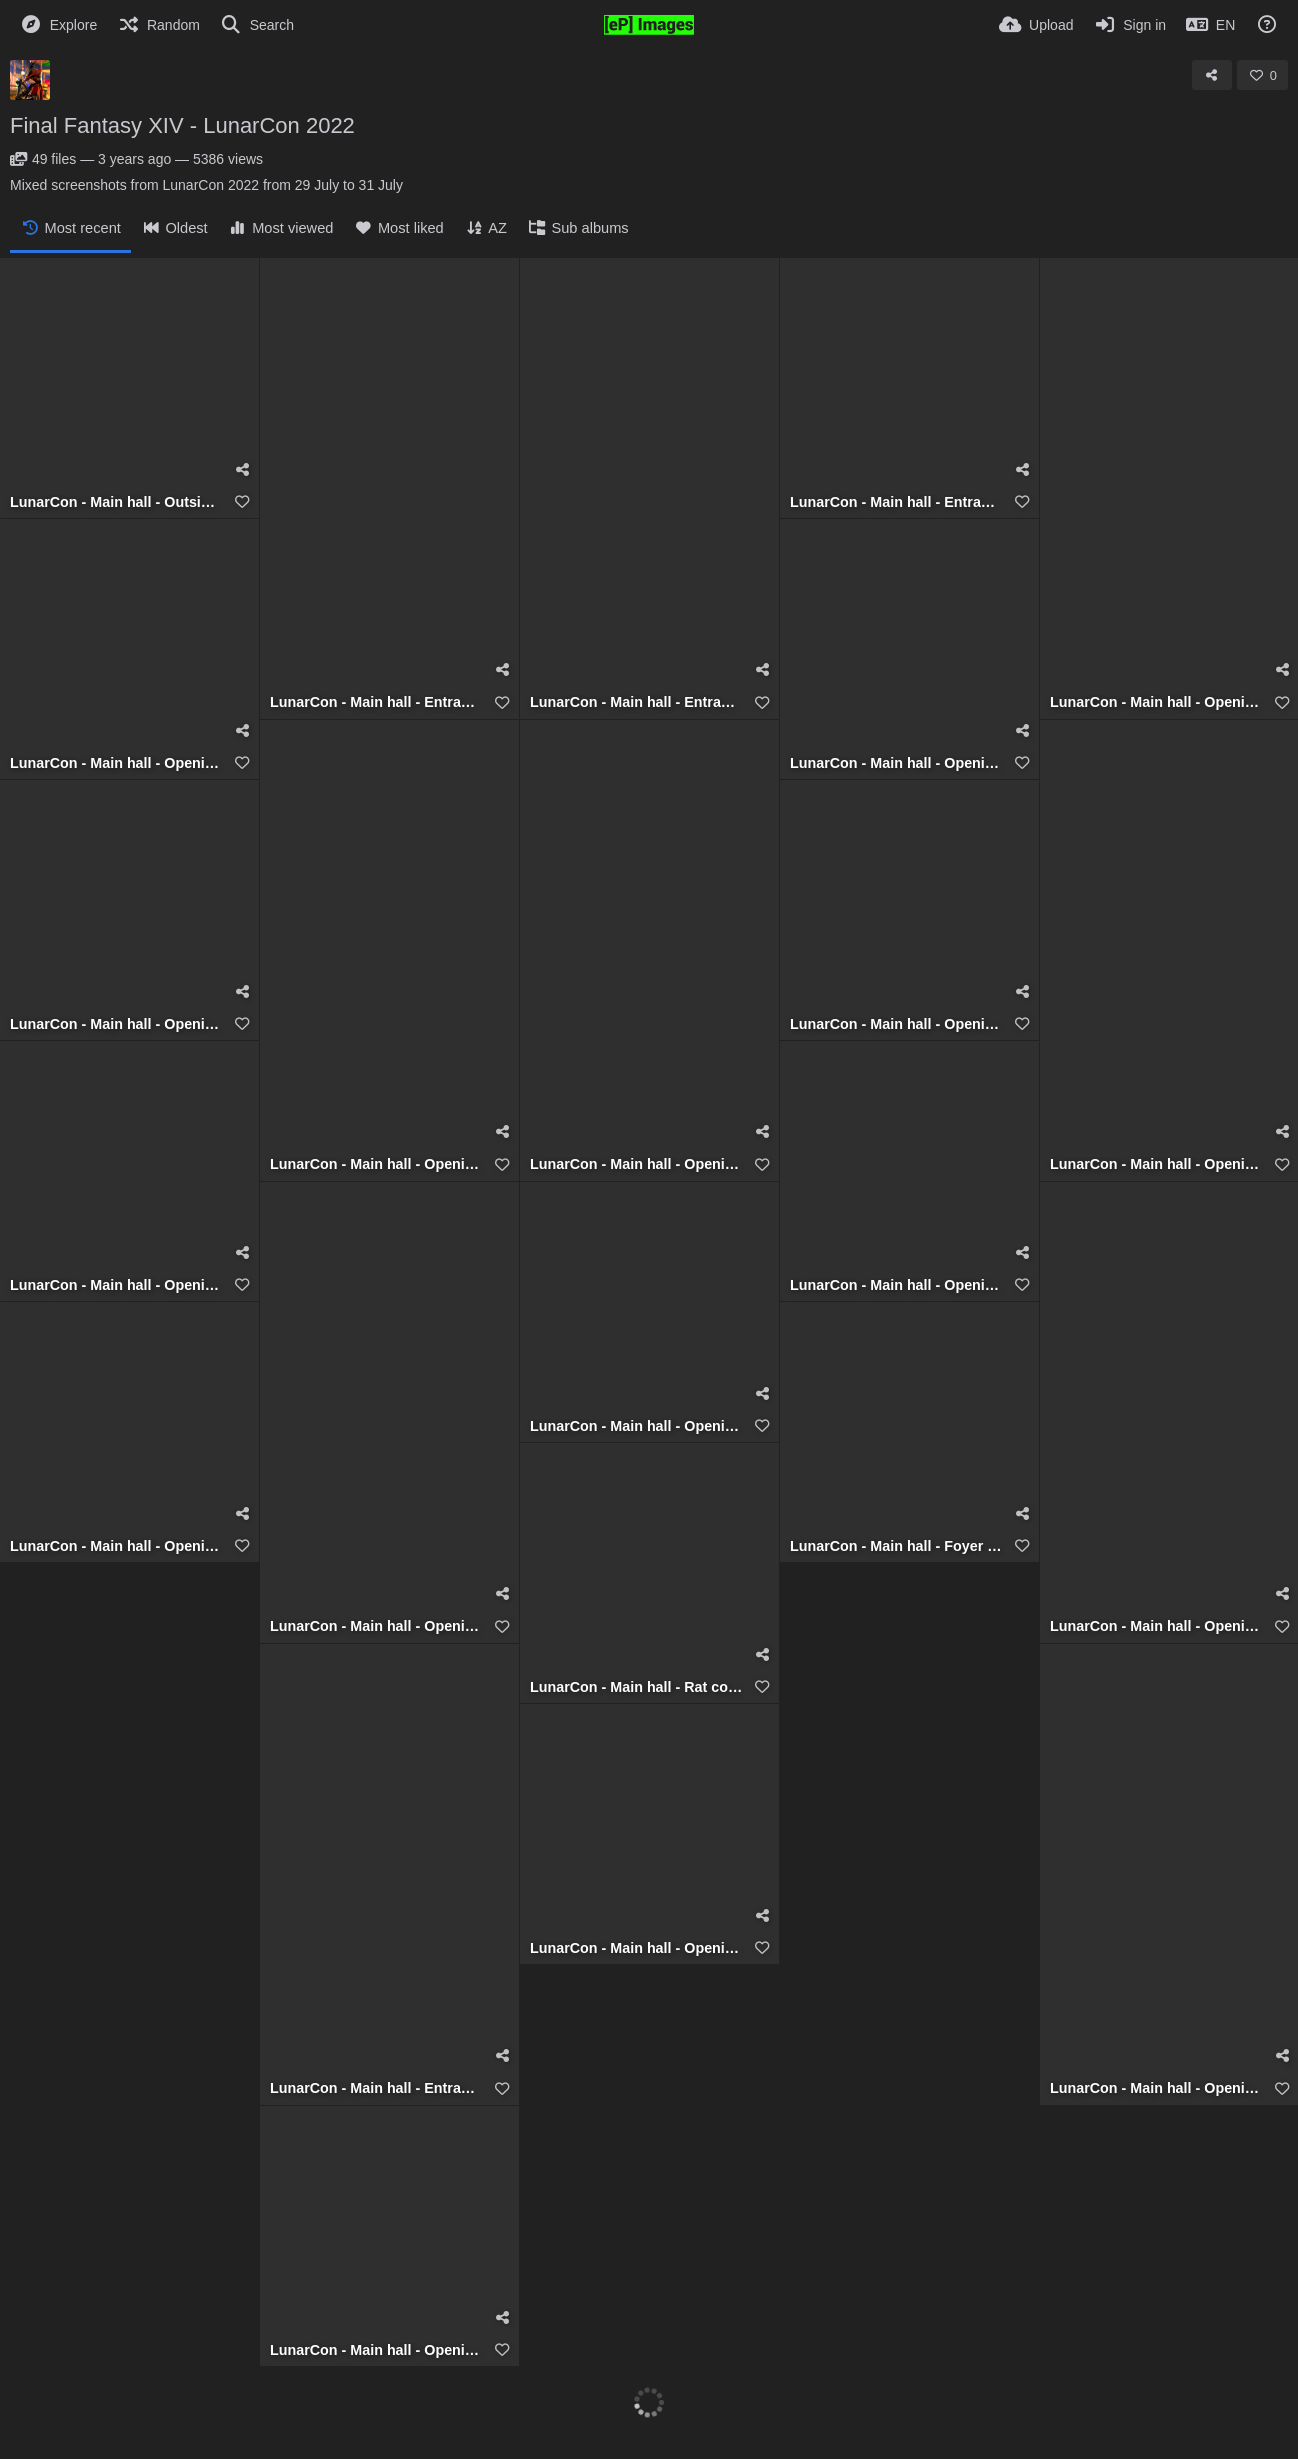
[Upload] (1036, 25)
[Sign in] (1129, 25)
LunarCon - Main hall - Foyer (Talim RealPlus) (897, 1546)
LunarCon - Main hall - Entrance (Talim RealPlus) (377, 702)
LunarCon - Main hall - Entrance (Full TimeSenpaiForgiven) (377, 2088)
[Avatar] (30, 80)
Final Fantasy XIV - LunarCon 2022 (182, 125)
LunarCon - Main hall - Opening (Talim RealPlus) (1157, 702)
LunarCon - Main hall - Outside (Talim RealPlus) (117, 502)
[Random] (158, 25)
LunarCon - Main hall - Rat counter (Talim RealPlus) (637, 1687)
